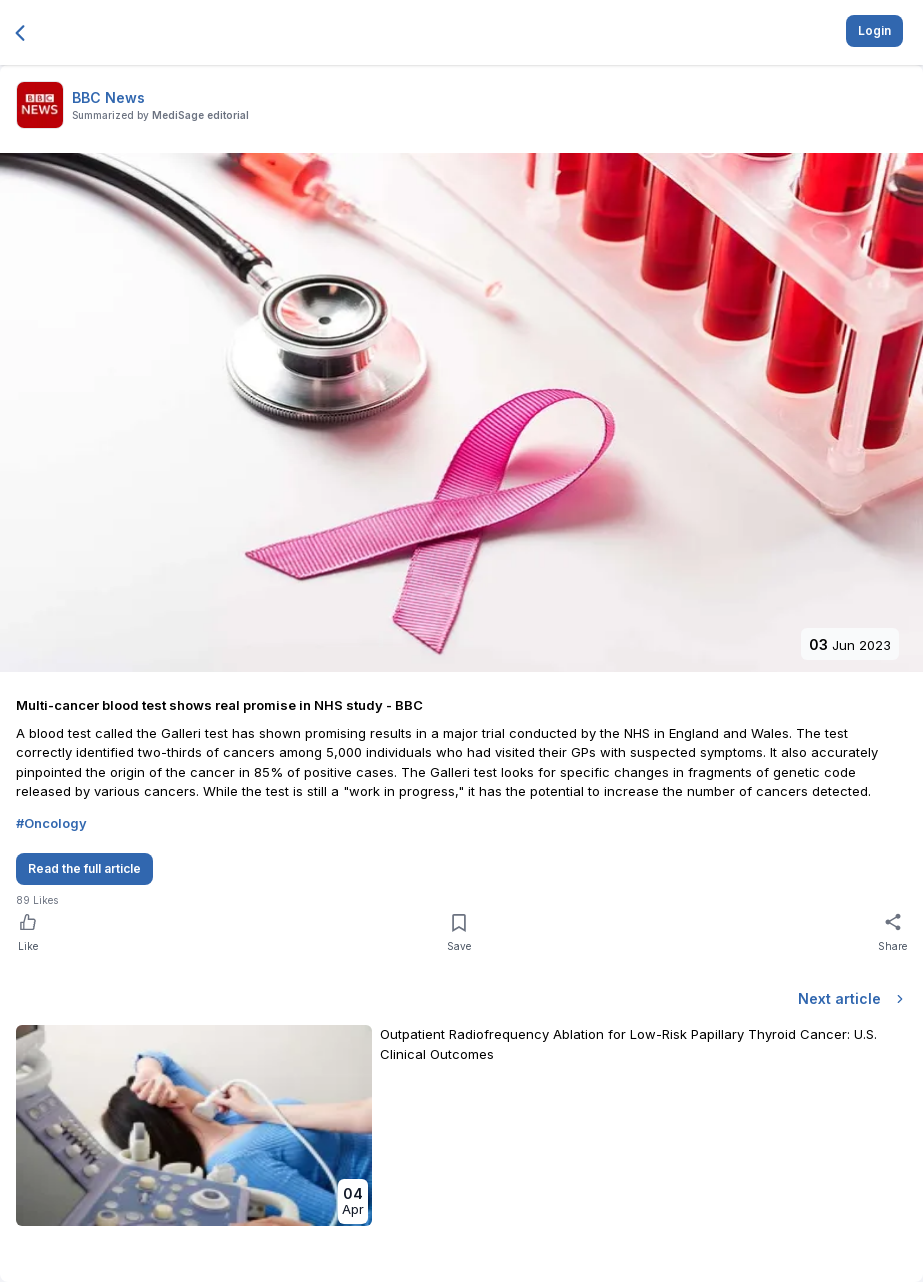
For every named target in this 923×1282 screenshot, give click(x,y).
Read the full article (84, 868)
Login (874, 30)
